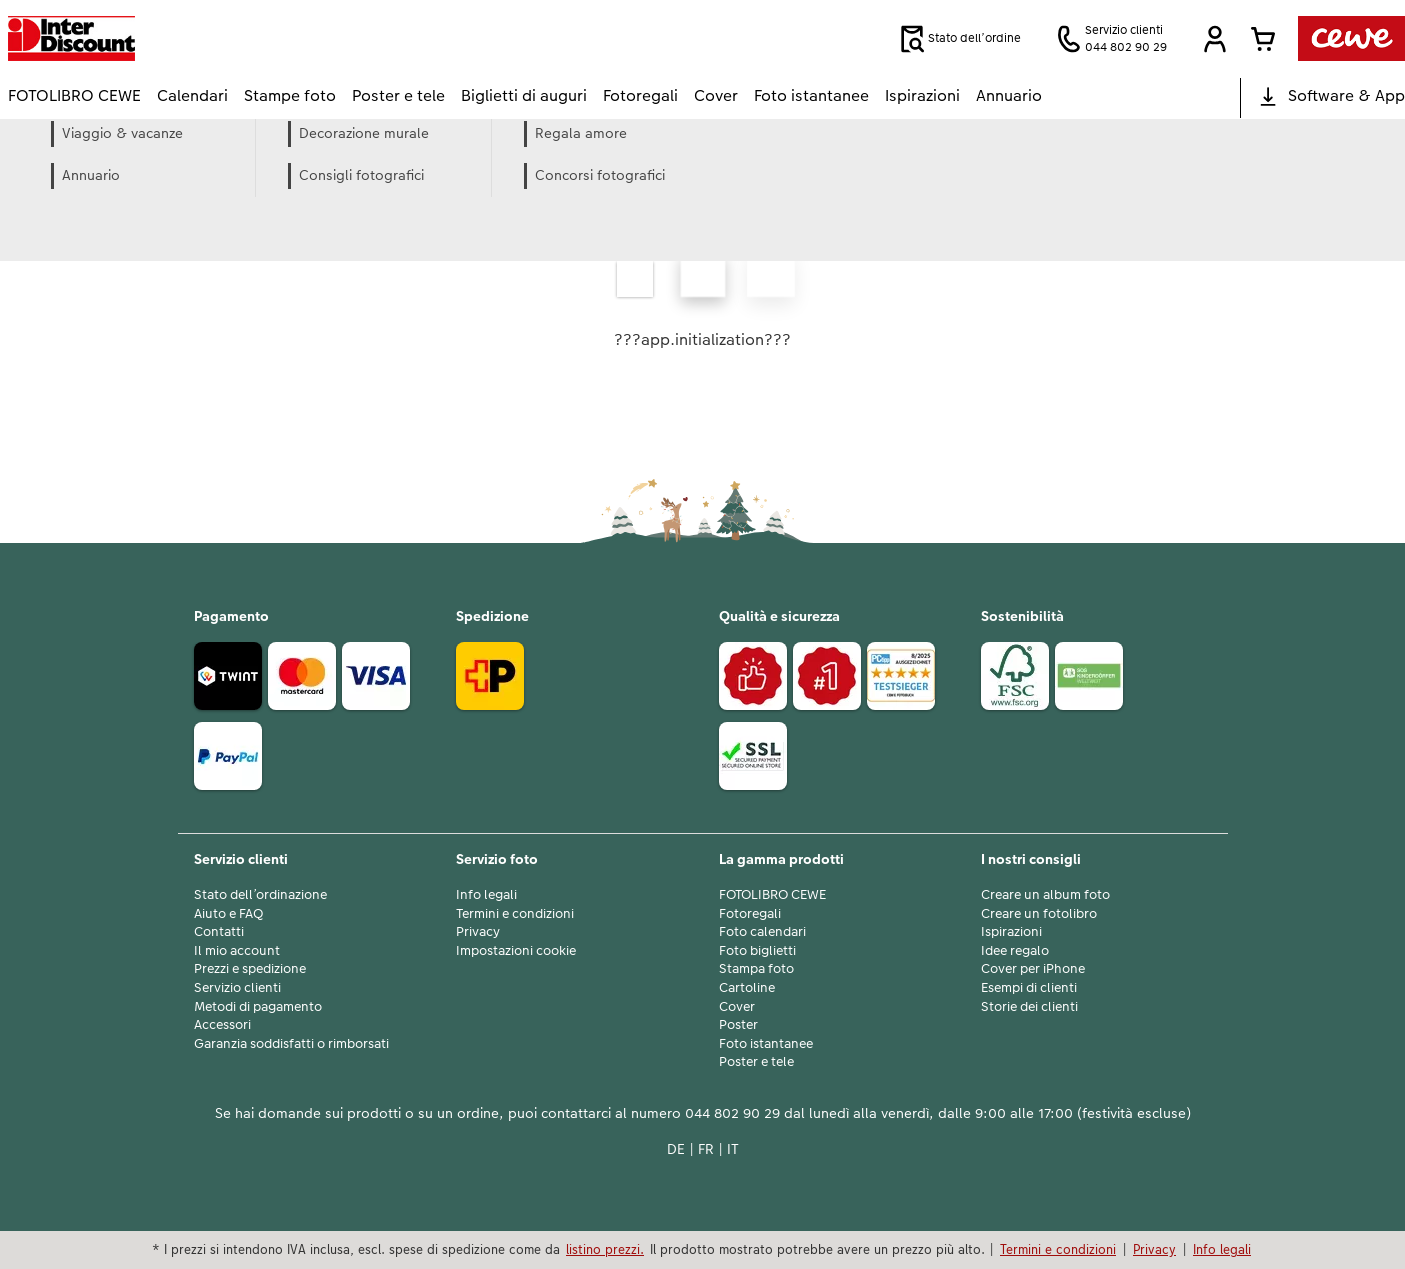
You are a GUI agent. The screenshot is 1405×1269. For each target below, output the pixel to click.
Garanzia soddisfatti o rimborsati (291, 1044)
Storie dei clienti (1029, 1007)
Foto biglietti (757, 951)
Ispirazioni (1011, 932)
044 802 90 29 (732, 1113)
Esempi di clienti (1029, 988)
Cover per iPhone (1033, 969)
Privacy (478, 932)
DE (676, 1149)
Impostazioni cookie (516, 951)
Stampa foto (756, 969)
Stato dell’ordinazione (260, 895)
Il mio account (237, 951)
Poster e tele (756, 1062)
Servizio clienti (237, 988)
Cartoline (747, 988)
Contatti (219, 932)
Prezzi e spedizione (250, 969)
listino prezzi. (605, 1249)
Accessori (222, 1025)
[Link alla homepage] (204, 38)
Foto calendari (762, 932)
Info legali (486, 895)
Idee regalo (1015, 951)
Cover (737, 1007)
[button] (1215, 39)
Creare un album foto (1045, 895)
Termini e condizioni (515, 914)
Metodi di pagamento (258, 1007)
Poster (738, 1025)
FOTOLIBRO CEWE (772, 895)
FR (706, 1149)
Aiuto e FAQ (228, 914)
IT (733, 1149)
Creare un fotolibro (1039, 914)
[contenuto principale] (702, 297)
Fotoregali (750, 914)
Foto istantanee (766, 1044)
